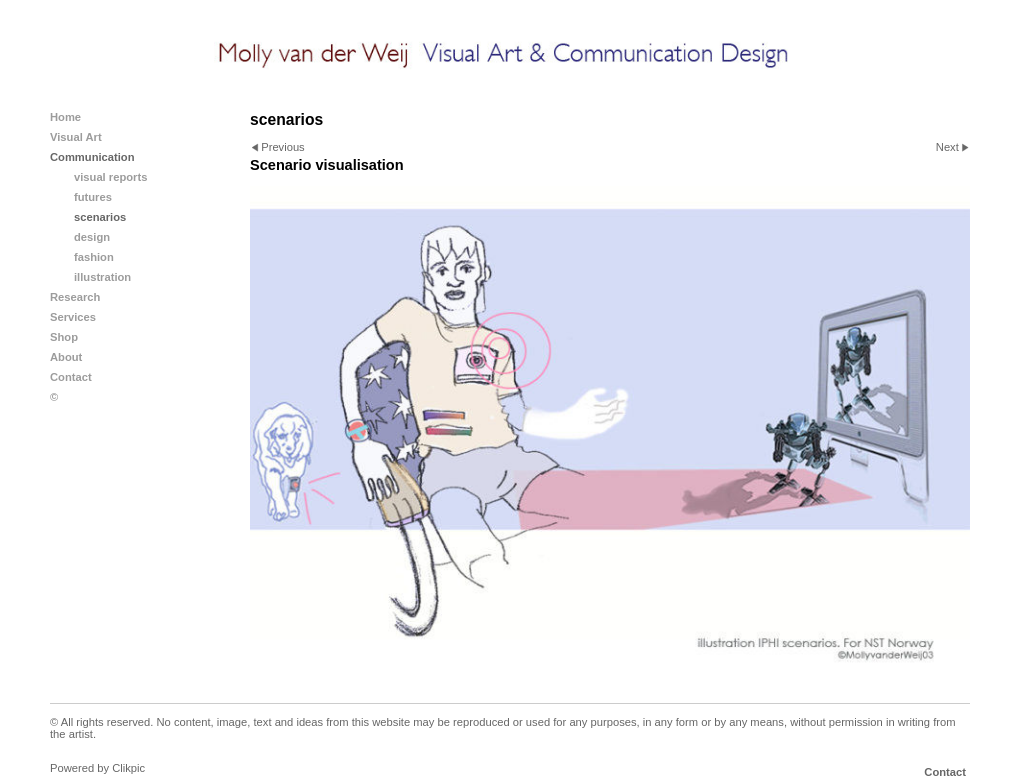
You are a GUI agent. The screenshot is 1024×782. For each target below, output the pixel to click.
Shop (64, 337)
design (92, 237)
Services (73, 317)
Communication (92, 157)
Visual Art (76, 137)
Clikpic (128, 768)
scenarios (100, 217)
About (66, 357)
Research (75, 297)
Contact (71, 377)
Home (65, 117)
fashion (94, 257)
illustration (102, 277)
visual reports (110, 177)
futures (93, 197)
